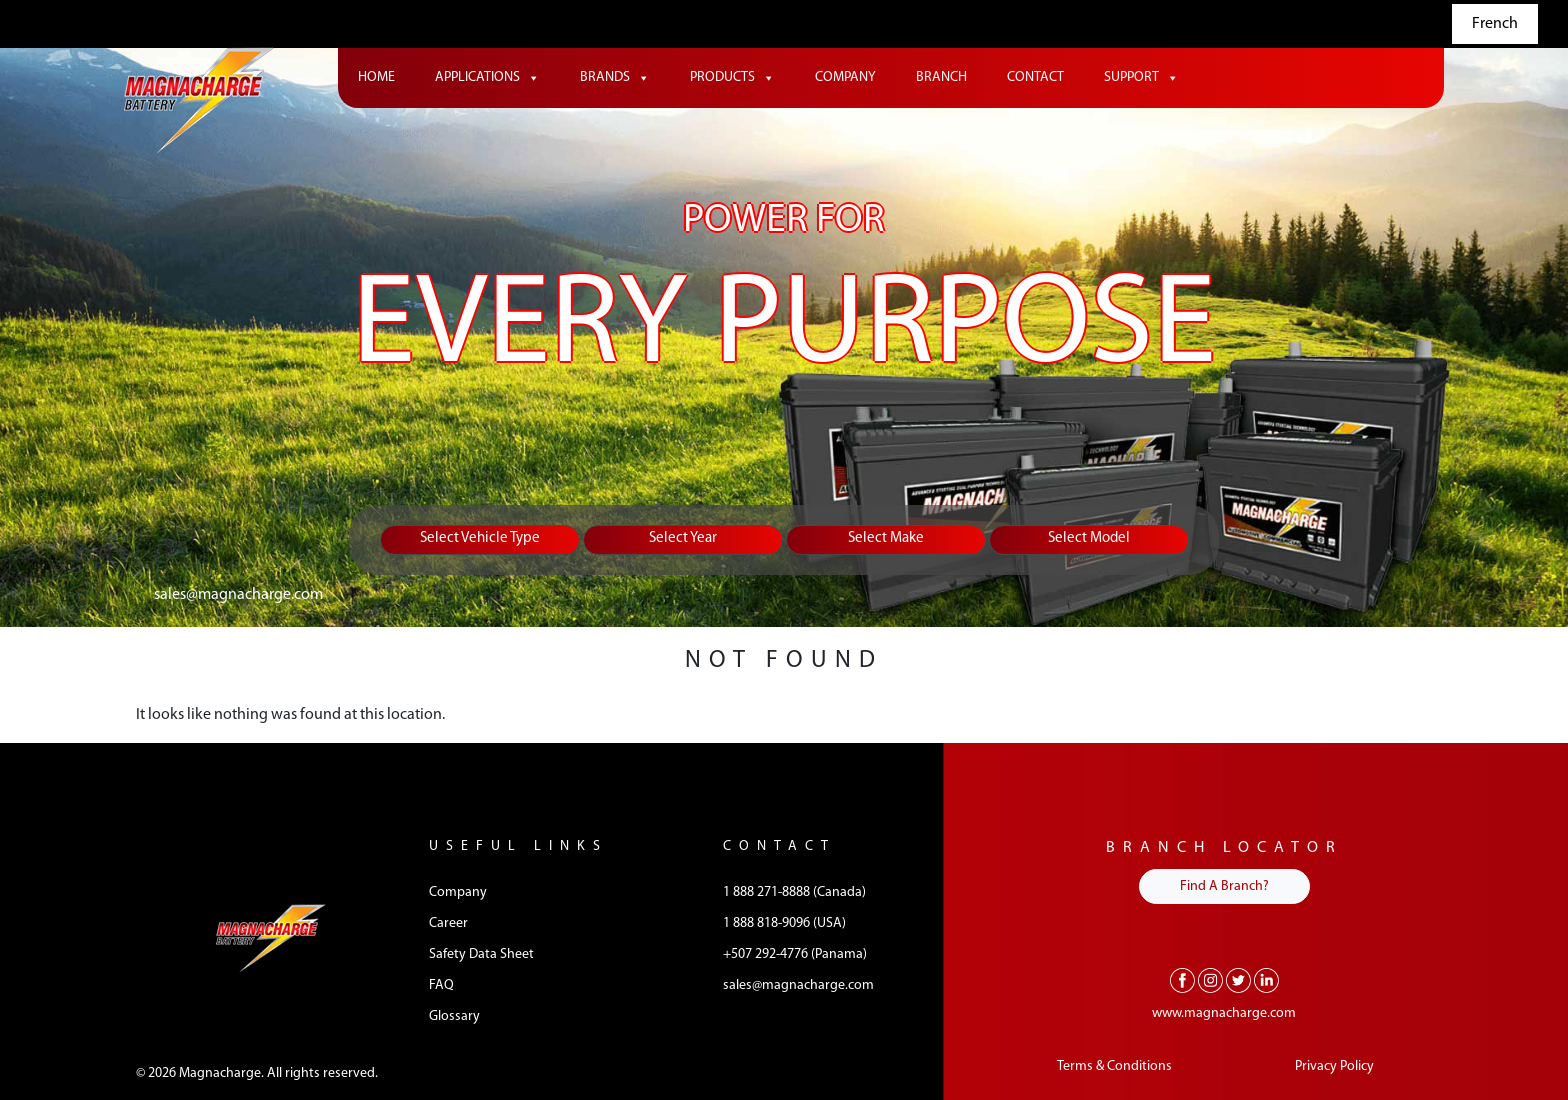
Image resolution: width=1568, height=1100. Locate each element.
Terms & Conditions (1114, 1066)
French (1495, 24)
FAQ (441, 985)
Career (448, 923)
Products (732, 78)
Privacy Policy (1334, 1066)
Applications (487, 78)
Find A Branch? (1224, 886)
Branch (941, 77)
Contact (1035, 77)
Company (845, 77)
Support (1141, 78)
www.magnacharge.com (1224, 1013)
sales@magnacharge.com (238, 595)
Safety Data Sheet (481, 954)
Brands (615, 78)
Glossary (454, 1016)
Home (376, 77)
